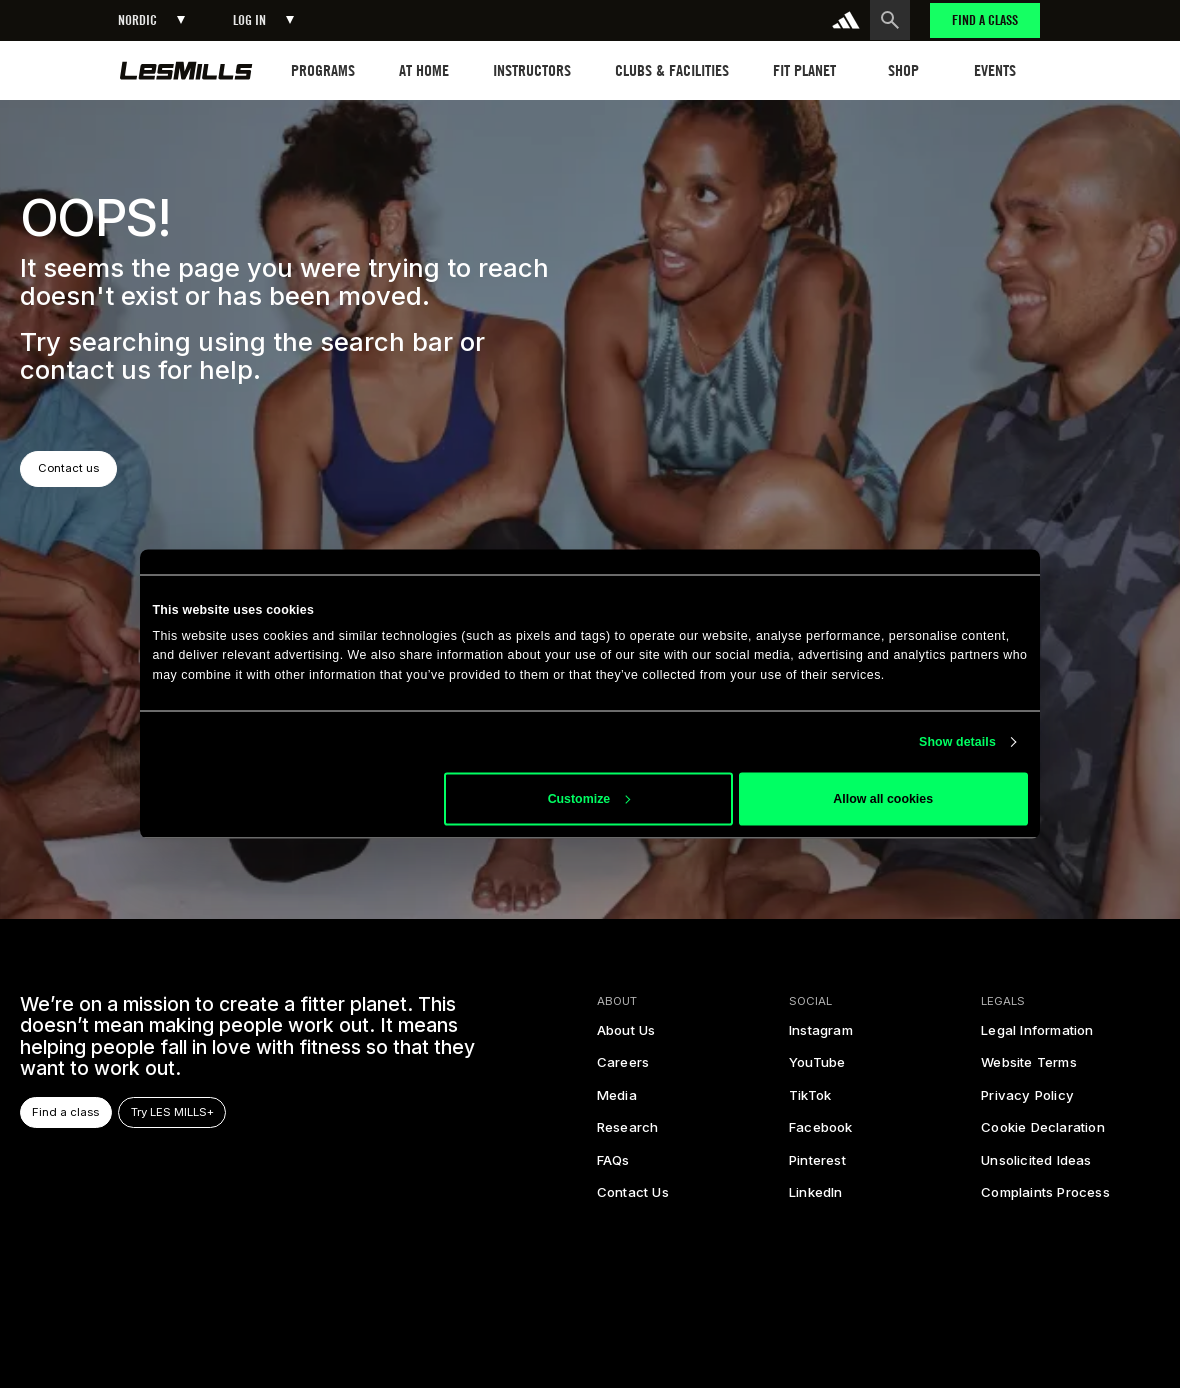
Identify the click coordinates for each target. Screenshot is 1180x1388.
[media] (617, 1101)
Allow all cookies (883, 799)
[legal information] (1037, 1036)
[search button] (890, 20)
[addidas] (846, 20)
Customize (589, 799)
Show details (957, 742)
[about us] (626, 1036)
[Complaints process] (1045, 1198)
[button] (151, 20)
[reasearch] (628, 1133)
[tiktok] (810, 1101)
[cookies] (1043, 1133)
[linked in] (816, 1198)
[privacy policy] (1027, 1101)
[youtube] (817, 1069)
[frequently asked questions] (613, 1166)
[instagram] (821, 1036)
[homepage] (186, 70)
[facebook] (821, 1133)
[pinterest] (817, 1166)
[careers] (623, 1069)
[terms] (1029, 1069)
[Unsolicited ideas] (1036, 1166)
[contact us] (633, 1198)
